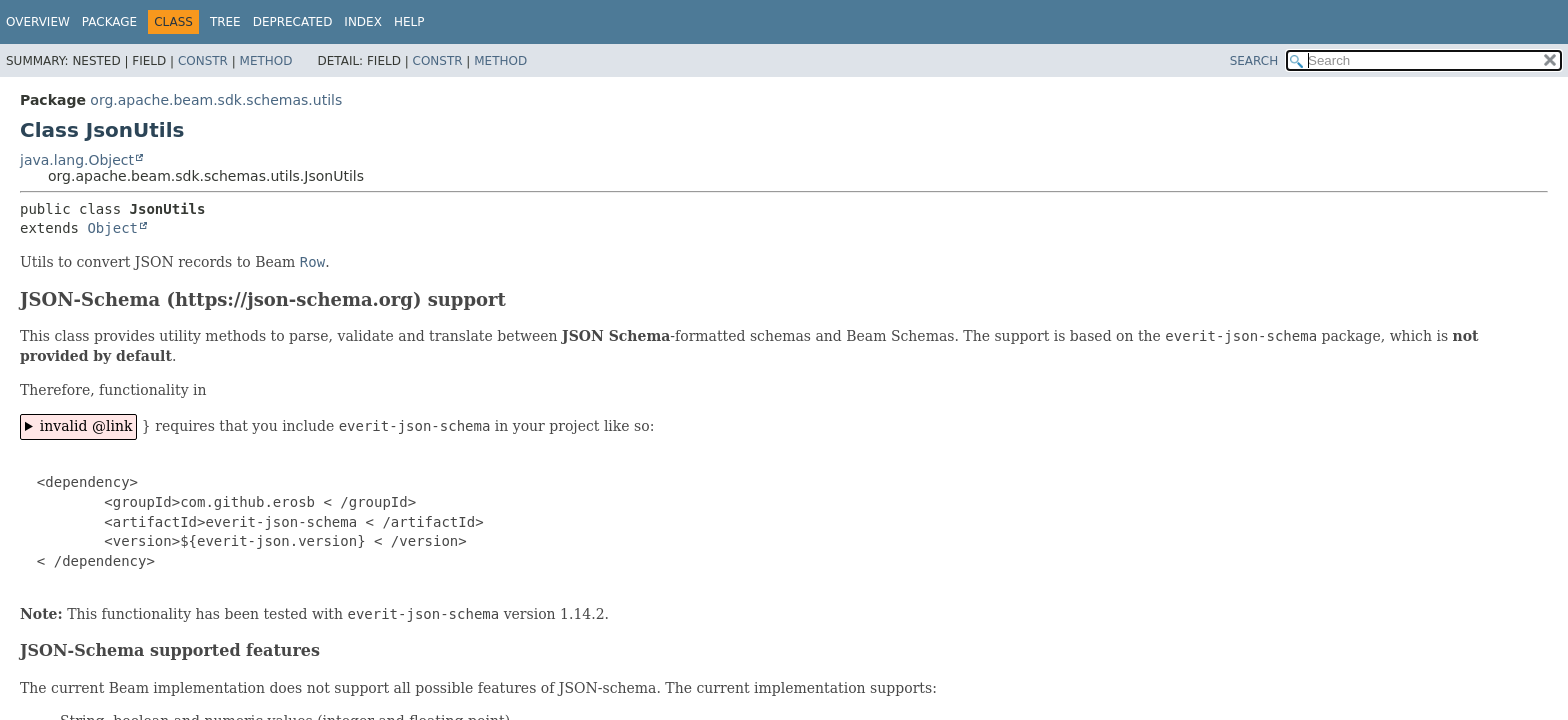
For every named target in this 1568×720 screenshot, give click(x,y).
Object (112, 228)
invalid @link (86, 426)
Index (363, 22)
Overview (38, 22)
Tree (225, 22)
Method (266, 61)
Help (409, 22)
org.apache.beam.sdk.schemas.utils (216, 100)
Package (109, 22)
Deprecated (293, 22)
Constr (203, 61)
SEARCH (1254, 61)
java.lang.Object (77, 160)
